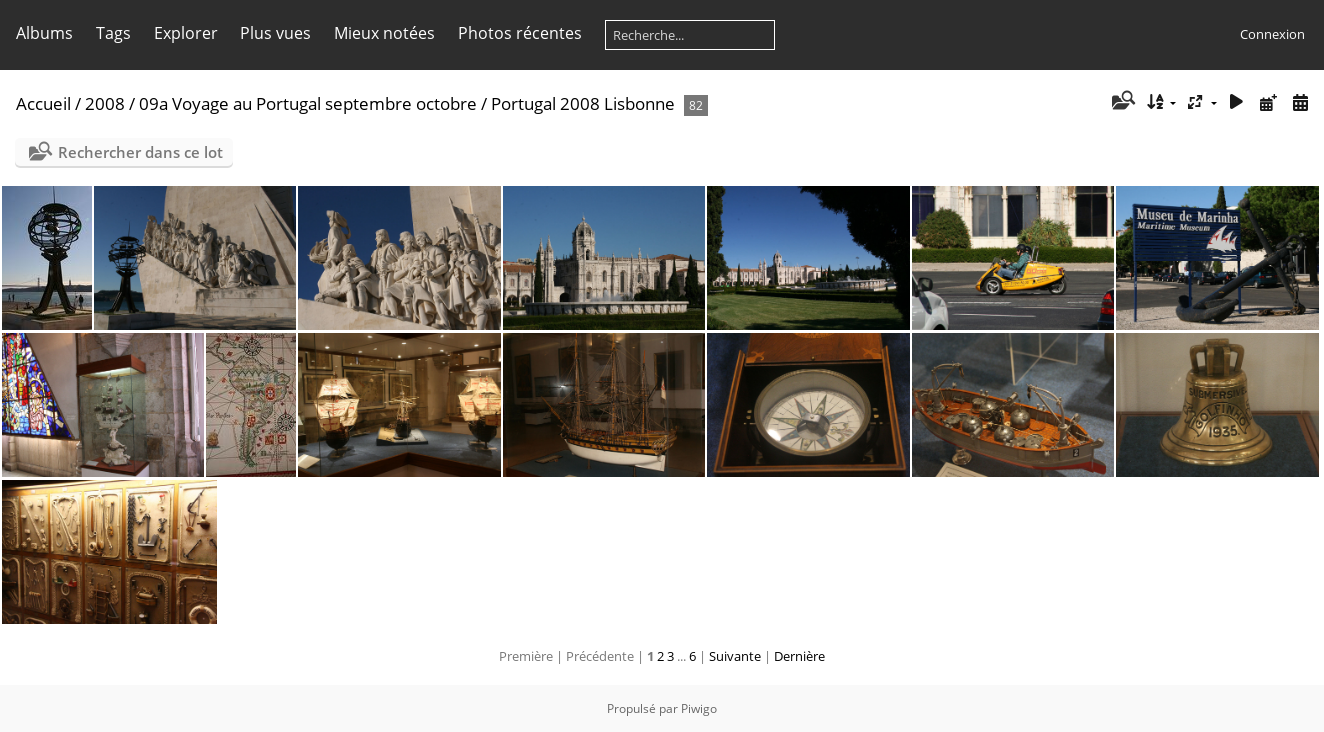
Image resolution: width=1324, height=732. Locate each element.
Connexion (1272, 34)
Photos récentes (520, 33)
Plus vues (275, 33)
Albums (44, 33)
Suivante (735, 656)
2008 (105, 103)
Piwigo (699, 708)
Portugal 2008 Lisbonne (583, 103)
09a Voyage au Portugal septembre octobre (308, 103)
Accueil (43, 103)
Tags (113, 33)
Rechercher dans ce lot (140, 152)
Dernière (799, 656)
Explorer (186, 33)
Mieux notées (384, 33)
